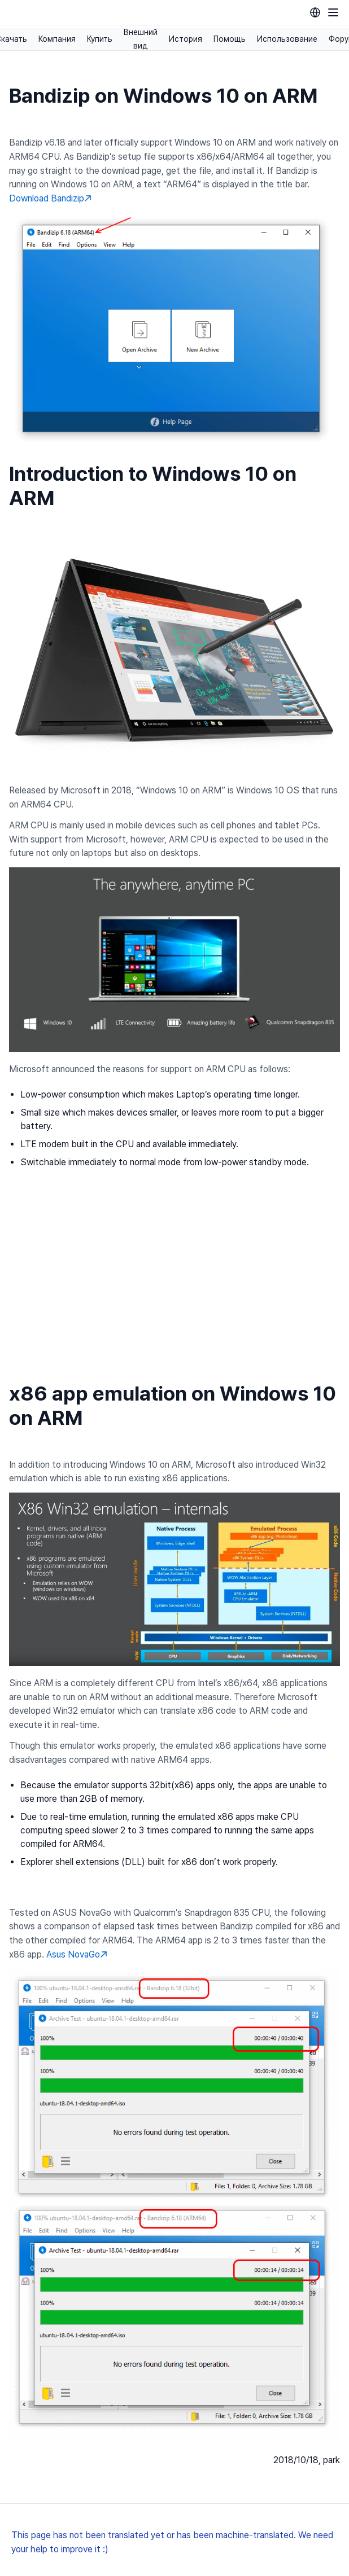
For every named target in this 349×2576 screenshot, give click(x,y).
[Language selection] (315, 12)
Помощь (229, 38)
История (185, 38)
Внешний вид (141, 39)
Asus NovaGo (76, 1954)
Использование (287, 38)
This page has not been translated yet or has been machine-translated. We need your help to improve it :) (172, 2542)
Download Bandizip (50, 198)
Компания (57, 38)
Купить (99, 38)
